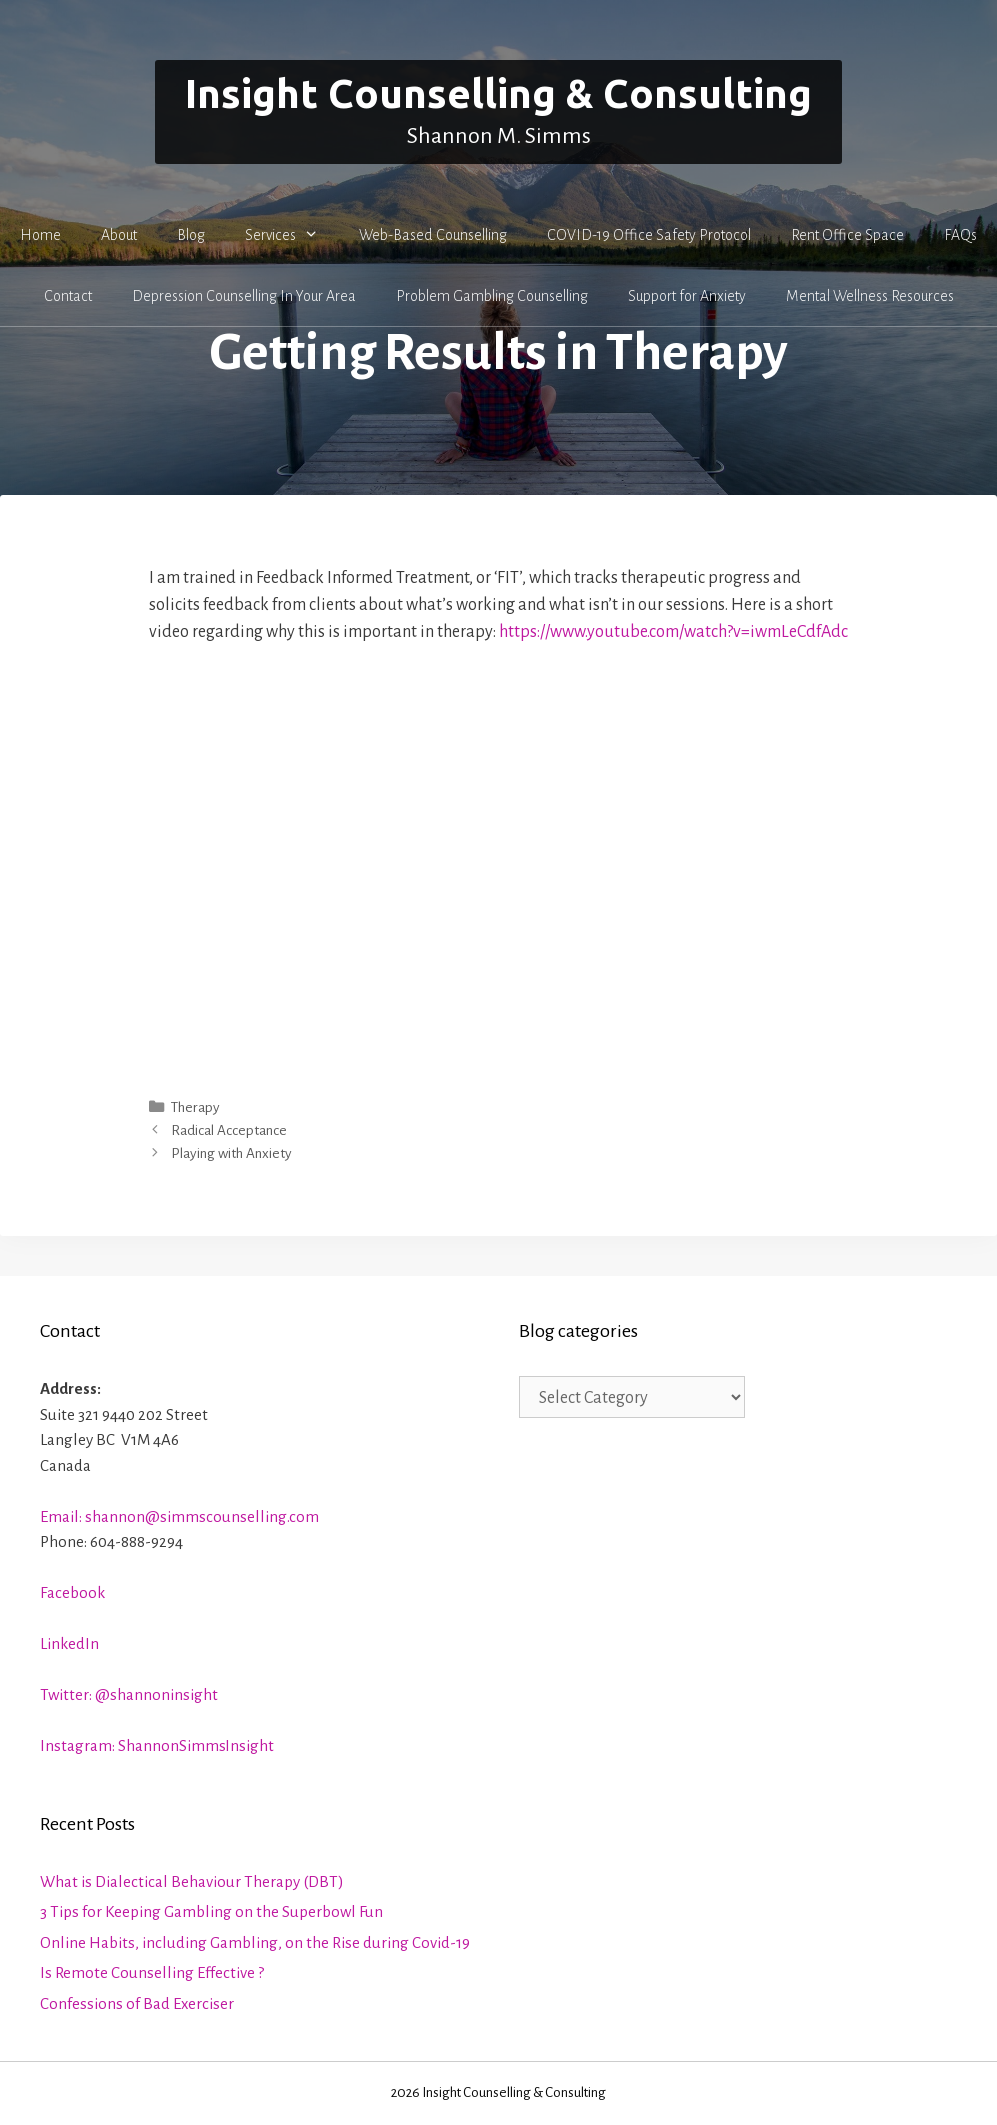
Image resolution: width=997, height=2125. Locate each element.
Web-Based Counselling (433, 235)
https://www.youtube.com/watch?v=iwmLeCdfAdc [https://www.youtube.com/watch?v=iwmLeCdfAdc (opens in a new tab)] (673, 632)
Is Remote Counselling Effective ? (152, 1972)
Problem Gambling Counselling (492, 296)
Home (40, 235)
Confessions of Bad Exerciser (137, 2003)
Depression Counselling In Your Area (244, 296)
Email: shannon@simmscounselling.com (179, 1516)
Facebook (72, 1592)
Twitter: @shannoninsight (129, 1694)
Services (292, 235)
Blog (191, 235)
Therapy (195, 1107)
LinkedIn (69, 1643)
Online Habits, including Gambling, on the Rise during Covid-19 (255, 1942)
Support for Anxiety (687, 296)
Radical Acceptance (229, 1130)
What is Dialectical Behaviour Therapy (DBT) (192, 1881)
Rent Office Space (847, 235)
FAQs (960, 235)
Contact (68, 296)
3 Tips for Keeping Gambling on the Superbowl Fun (211, 1911)
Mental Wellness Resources (870, 296)
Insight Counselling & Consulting (498, 93)
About (119, 235)
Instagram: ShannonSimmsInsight (157, 1745)
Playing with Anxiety (231, 1153)
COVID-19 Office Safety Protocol (649, 235)
